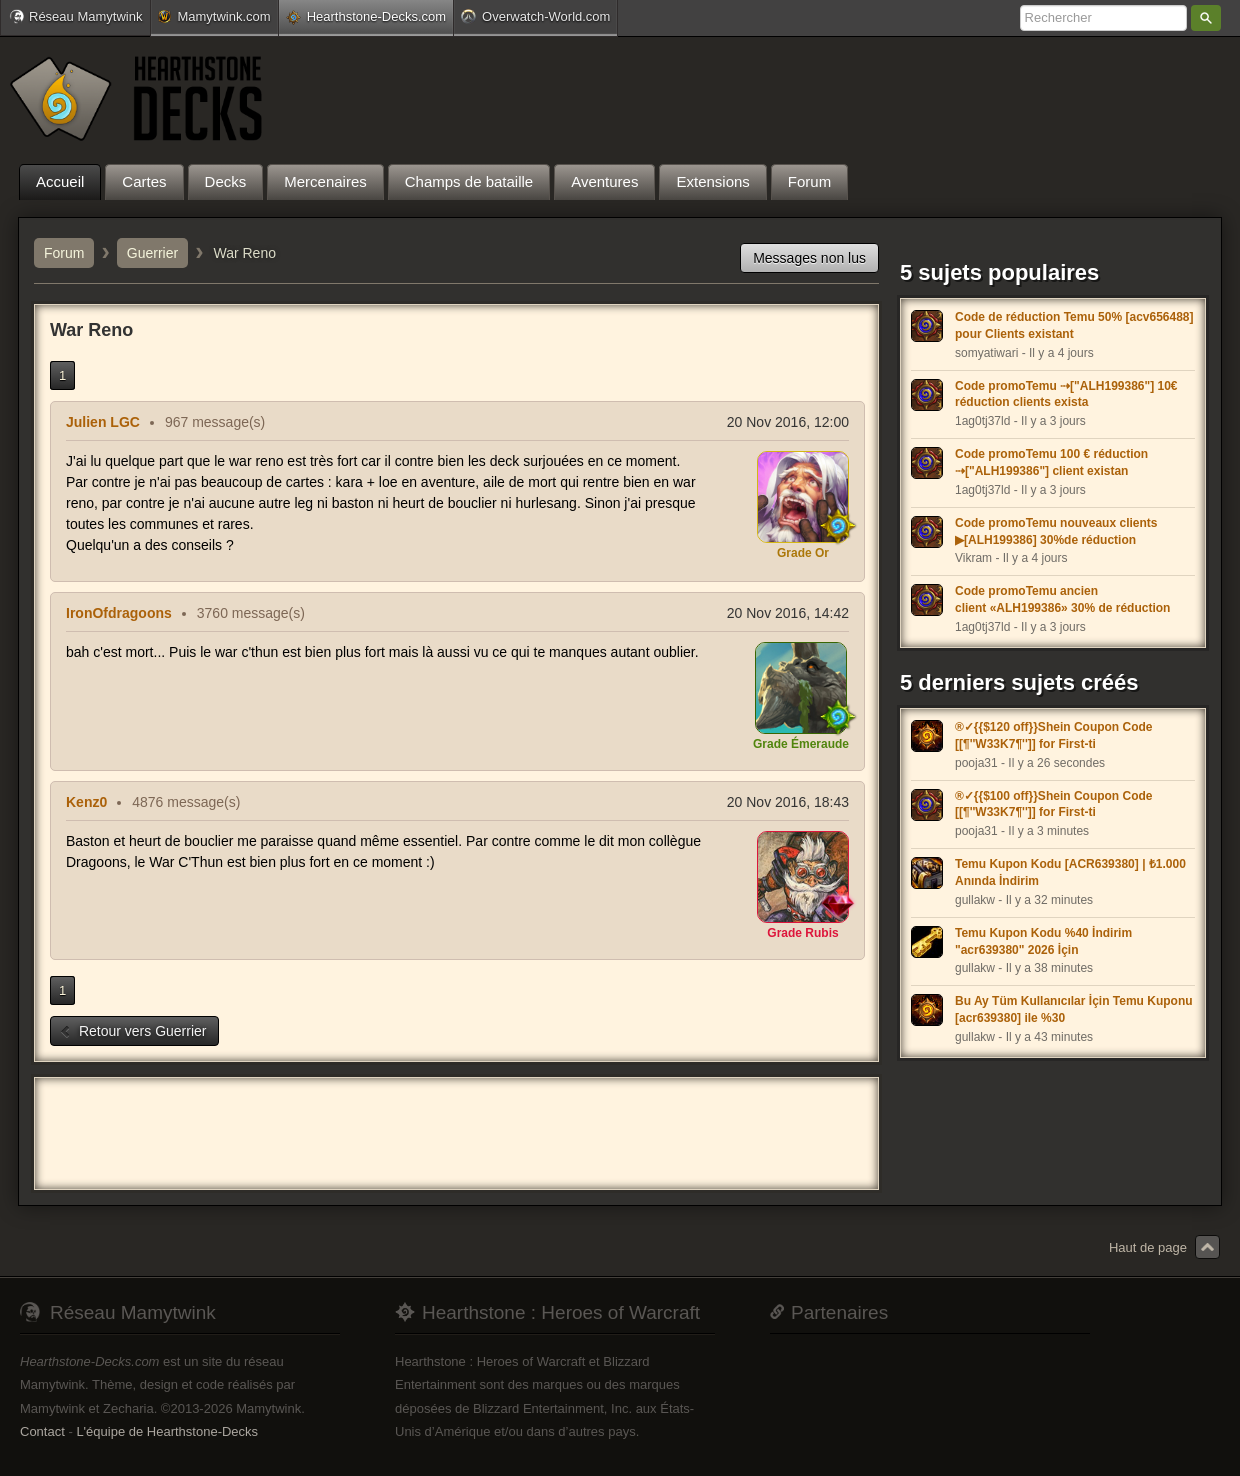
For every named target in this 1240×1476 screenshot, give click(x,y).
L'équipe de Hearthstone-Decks (167, 1431)
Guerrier (152, 253)
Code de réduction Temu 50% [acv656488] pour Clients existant (1074, 325)
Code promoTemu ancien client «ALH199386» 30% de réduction (1062, 599)
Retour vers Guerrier (132, 1031)
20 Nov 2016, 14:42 (788, 613)
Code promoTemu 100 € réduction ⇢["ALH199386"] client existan (1051, 462)
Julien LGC (103, 422)
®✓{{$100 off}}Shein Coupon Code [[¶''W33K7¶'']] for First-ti (1054, 804)
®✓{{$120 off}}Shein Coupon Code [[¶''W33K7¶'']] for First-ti (1054, 735)
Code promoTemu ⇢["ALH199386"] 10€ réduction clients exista (1066, 394)
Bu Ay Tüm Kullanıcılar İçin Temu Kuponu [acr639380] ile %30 (1074, 1009)
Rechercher (1206, 18)
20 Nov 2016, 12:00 (788, 422)
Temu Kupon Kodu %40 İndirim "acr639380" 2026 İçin (1043, 941)
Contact (42, 1431)
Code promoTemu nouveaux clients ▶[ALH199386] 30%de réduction (1056, 531)
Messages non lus (809, 258)
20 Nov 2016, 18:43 (788, 802)
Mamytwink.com (214, 16)
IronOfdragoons (119, 613)
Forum (64, 253)
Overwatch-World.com (535, 16)
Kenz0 (86, 802)
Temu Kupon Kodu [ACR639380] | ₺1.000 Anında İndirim (1070, 872)
